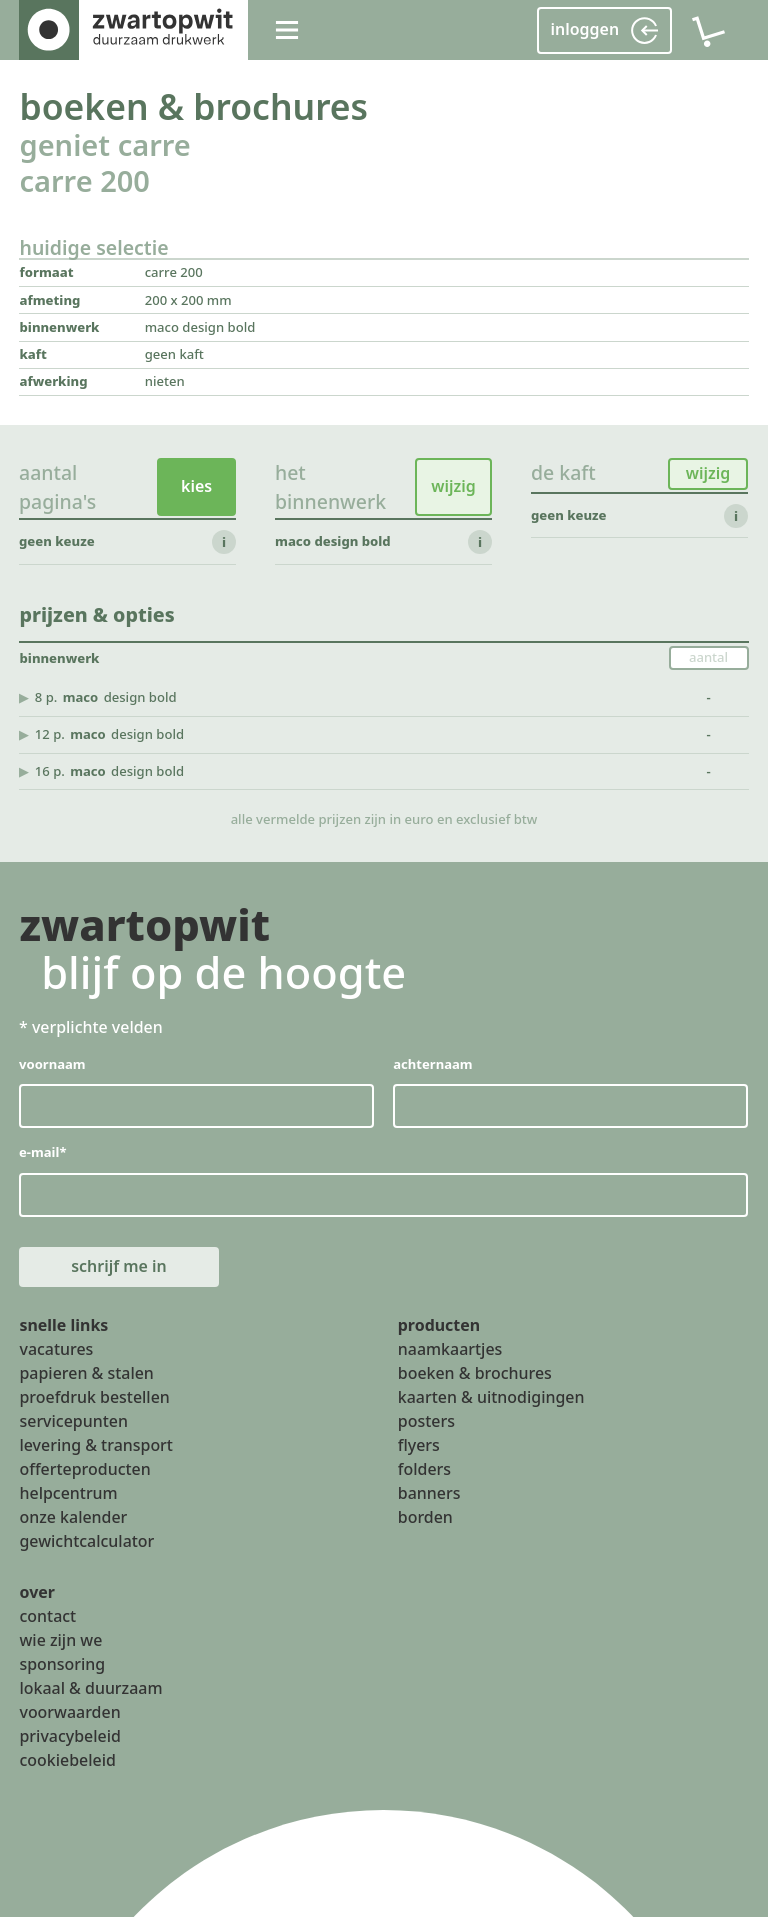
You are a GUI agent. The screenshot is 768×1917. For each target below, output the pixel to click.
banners (429, 1493)
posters (426, 1421)
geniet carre (104, 145)
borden (425, 1517)
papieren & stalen (86, 1374)
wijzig (454, 487)
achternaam (433, 1064)
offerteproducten (84, 1469)
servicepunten (73, 1421)
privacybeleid (69, 1736)
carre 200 (84, 181)
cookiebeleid (67, 1760)
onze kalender (73, 1517)
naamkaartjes (450, 1350)
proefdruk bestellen (94, 1398)
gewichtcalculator (86, 1541)
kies (197, 487)
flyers (419, 1445)
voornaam (52, 1064)
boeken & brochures (193, 106)
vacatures (56, 1350)
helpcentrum (68, 1493)
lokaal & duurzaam (90, 1688)
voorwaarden (69, 1712)
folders (424, 1469)
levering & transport (95, 1445)
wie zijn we (60, 1640)
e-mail (42, 1153)
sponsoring (62, 1664)
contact (47, 1617)
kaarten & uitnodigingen (491, 1398)
